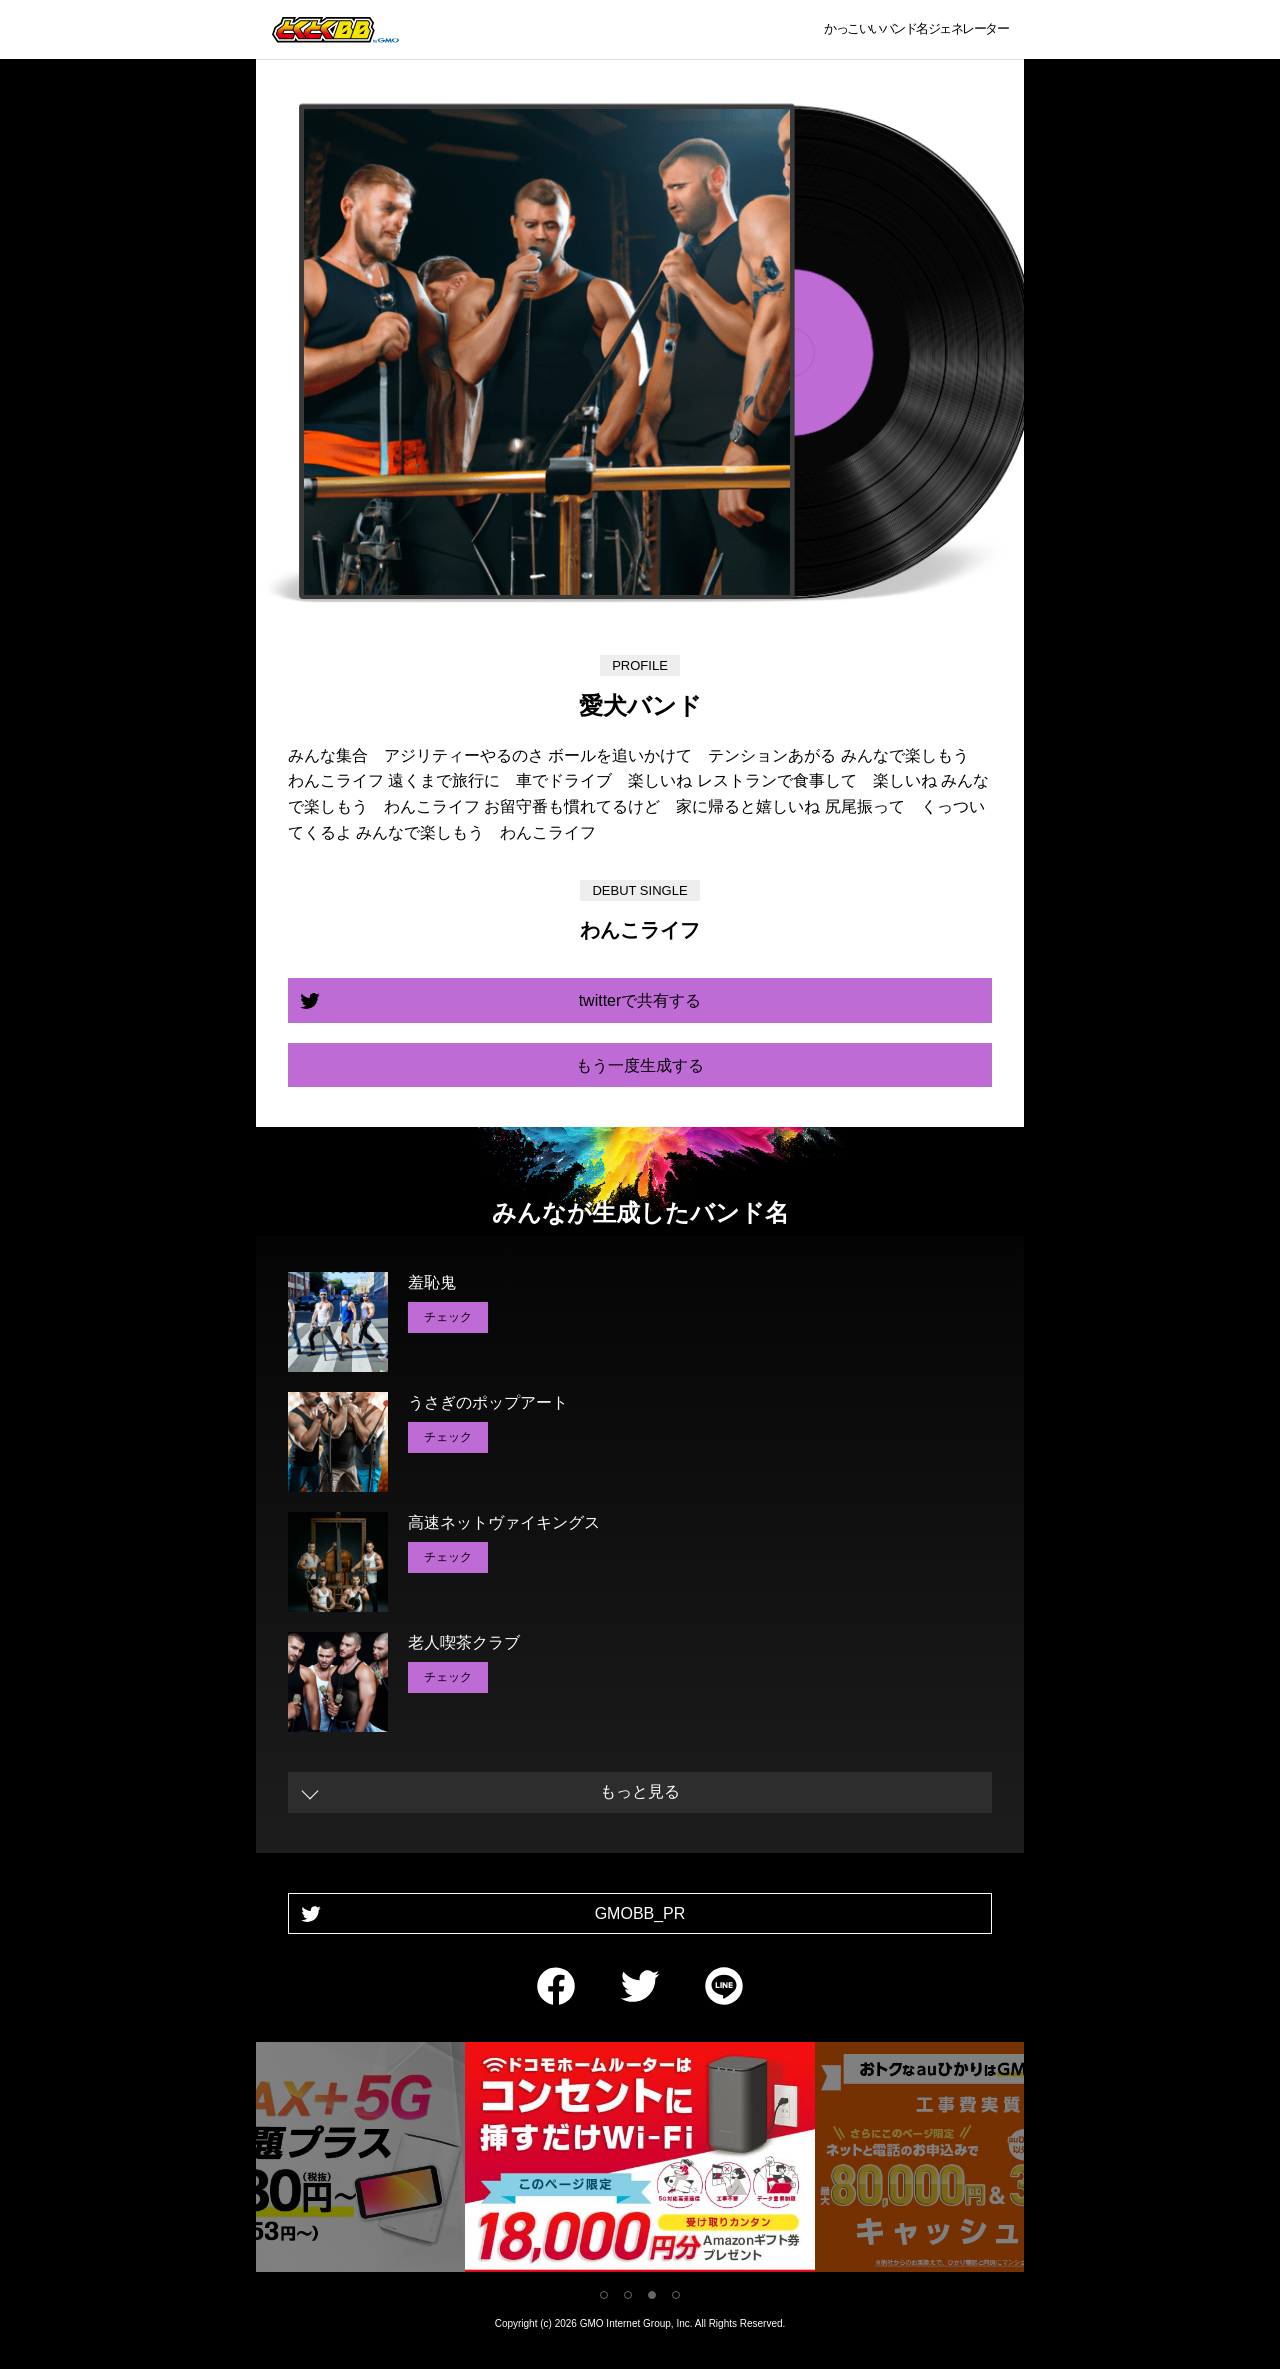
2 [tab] (628, 2295)
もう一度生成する (640, 1065)
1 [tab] (604, 2295)
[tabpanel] (640, 2160)
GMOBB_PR (640, 1913)
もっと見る (640, 1791)
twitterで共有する (640, 1000)
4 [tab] (676, 2295)
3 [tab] (652, 2295)
